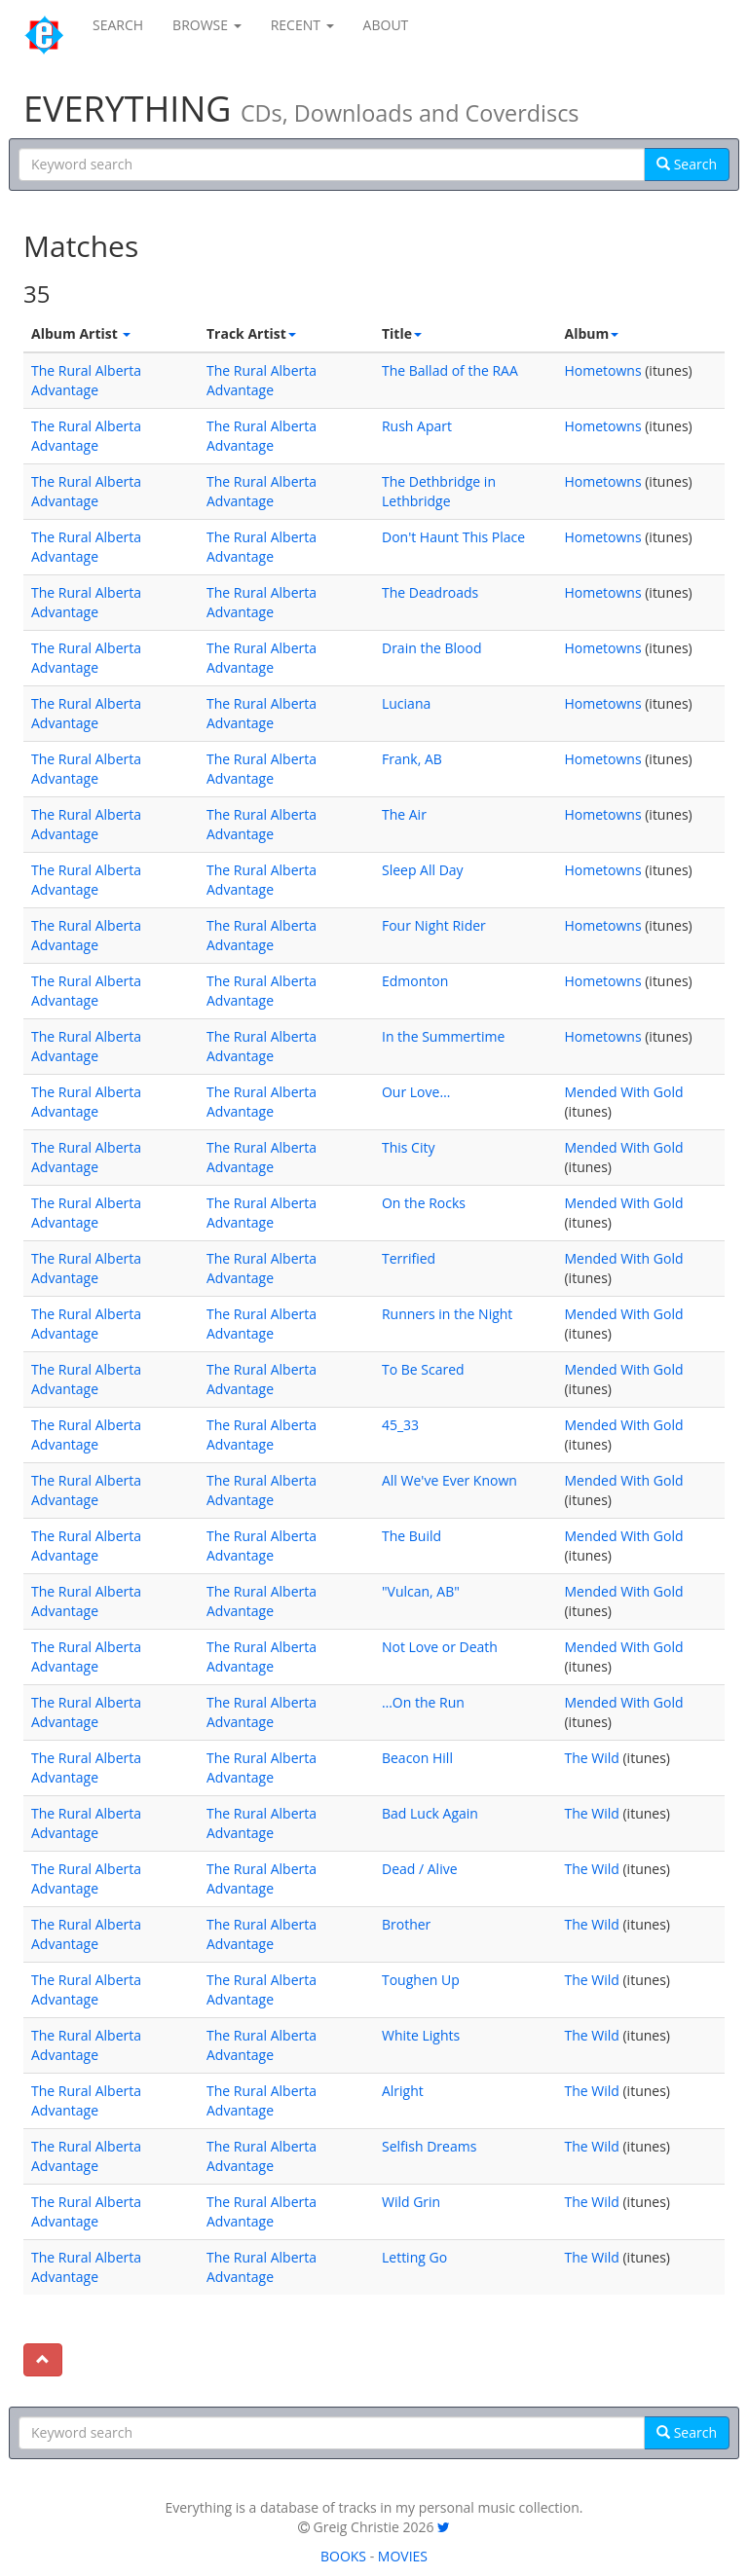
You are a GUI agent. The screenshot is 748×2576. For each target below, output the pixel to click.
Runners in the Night (447, 1314)
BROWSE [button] (207, 25)
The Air (404, 814)
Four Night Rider (434, 925)
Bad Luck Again (430, 1813)
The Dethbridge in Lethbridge (439, 491)
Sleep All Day (423, 870)
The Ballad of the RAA (450, 370)
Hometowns (602, 370)
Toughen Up (421, 1979)
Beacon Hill (417, 1757)
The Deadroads (430, 592)
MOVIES (403, 2556)
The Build (411, 1536)
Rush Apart (417, 426)
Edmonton (415, 981)
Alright (403, 2090)
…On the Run (423, 1702)
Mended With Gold (623, 1092)
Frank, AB (412, 759)
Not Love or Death (440, 1647)
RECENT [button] (302, 25)
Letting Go (414, 2257)
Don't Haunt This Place (453, 537)
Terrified (408, 1258)
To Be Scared (423, 1369)
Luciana (406, 703)
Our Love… (416, 1092)
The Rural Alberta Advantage (86, 380)
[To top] (42, 2359)
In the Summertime (443, 1036)
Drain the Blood (431, 648)
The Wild (591, 1757)
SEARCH (118, 25)
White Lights (421, 2035)
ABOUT (386, 25)
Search (686, 164)
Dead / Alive (420, 1868)
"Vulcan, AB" (421, 1591)
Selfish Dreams (429, 2146)
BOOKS (343, 2556)
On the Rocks (424, 1203)
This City (408, 1147)
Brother (406, 1924)
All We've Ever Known (449, 1480)
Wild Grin (411, 2201)
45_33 (400, 1425)
